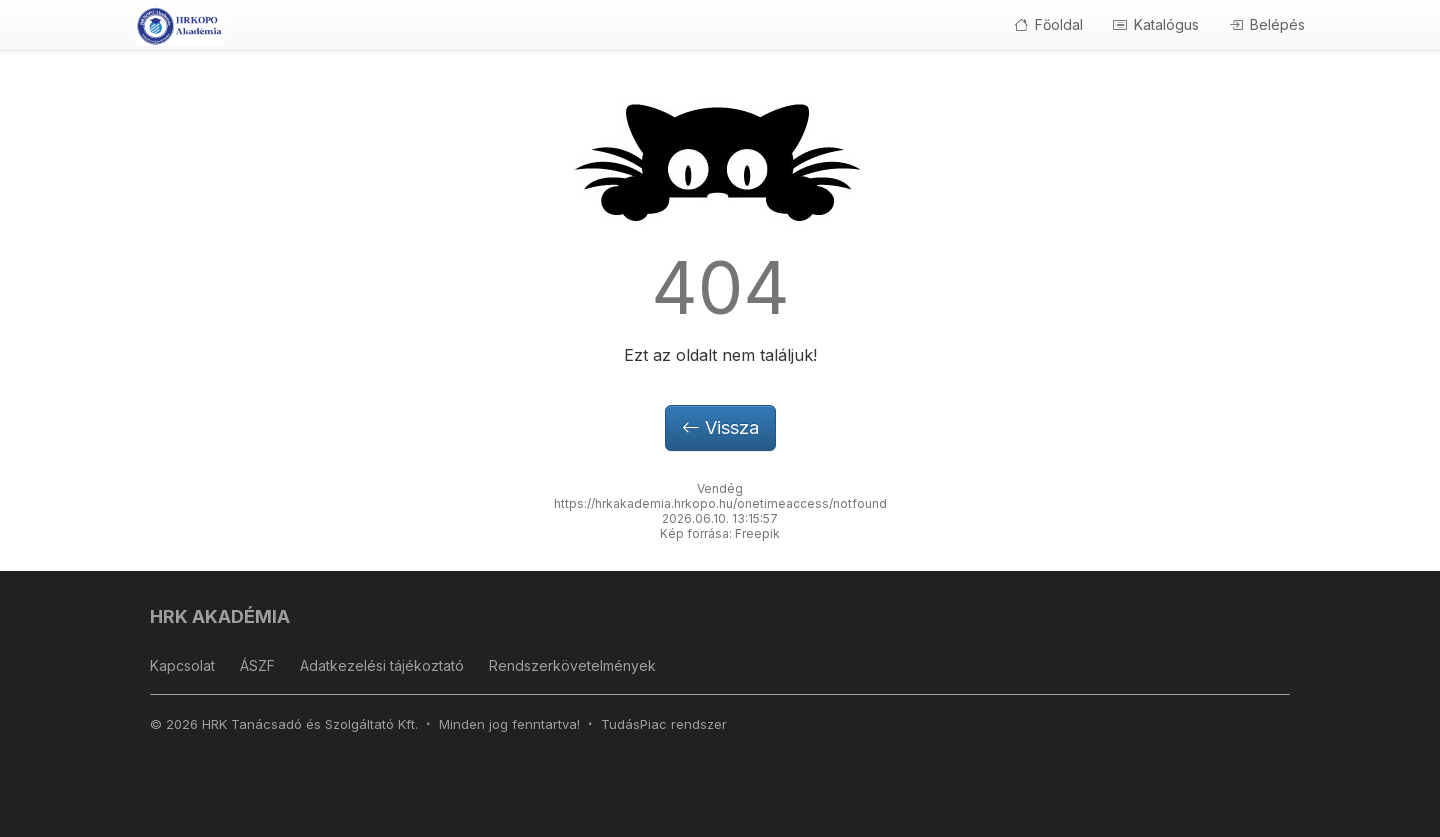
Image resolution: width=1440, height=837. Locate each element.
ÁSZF (257, 665)
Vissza (720, 427)
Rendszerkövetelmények (572, 665)
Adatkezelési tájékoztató (382, 665)
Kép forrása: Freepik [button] (720, 533)
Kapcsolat (182, 665)
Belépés (1267, 24)
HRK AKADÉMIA (220, 616)
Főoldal (1048, 24)
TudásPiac (634, 724)
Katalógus (1156, 24)
